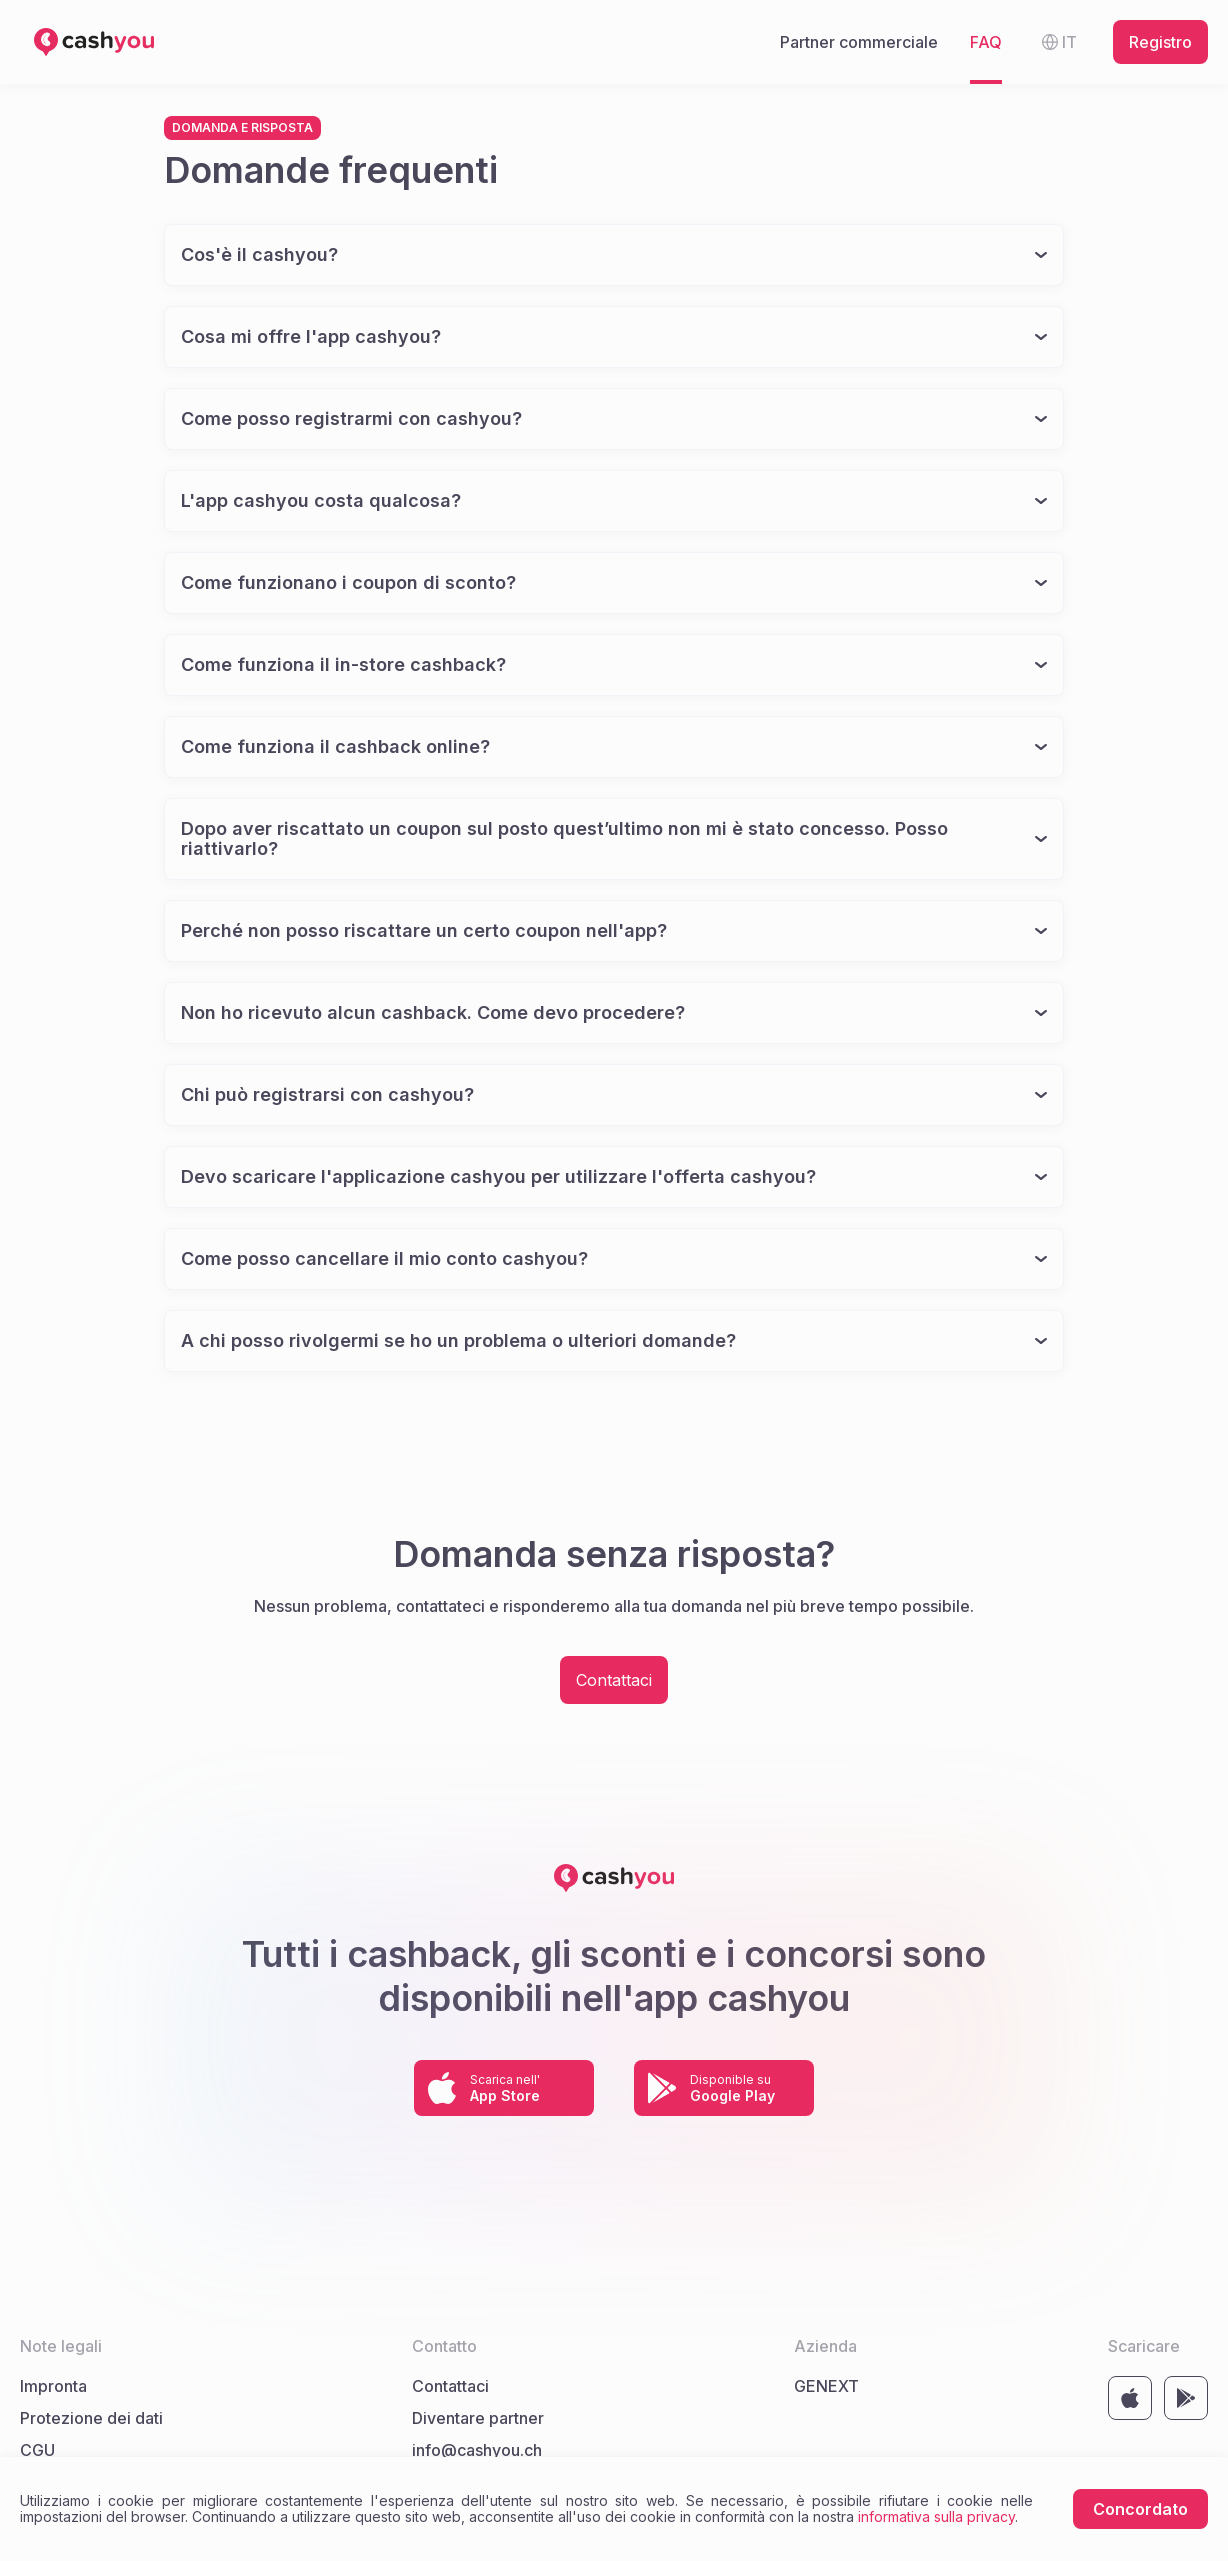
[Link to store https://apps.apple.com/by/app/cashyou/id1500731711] (504, 2088)
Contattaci (614, 1680)
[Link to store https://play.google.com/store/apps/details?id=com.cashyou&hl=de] (724, 2088)
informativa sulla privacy (936, 2516)
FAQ (986, 42)
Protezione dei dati (91, 2418)
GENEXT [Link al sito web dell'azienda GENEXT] (826, 2386)
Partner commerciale (859, 42)
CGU (37, 2450)
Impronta (53, 2386)
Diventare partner (478, 2418)
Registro (1160, 42)
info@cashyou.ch (477, 2450)
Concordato (1140, 2509)
